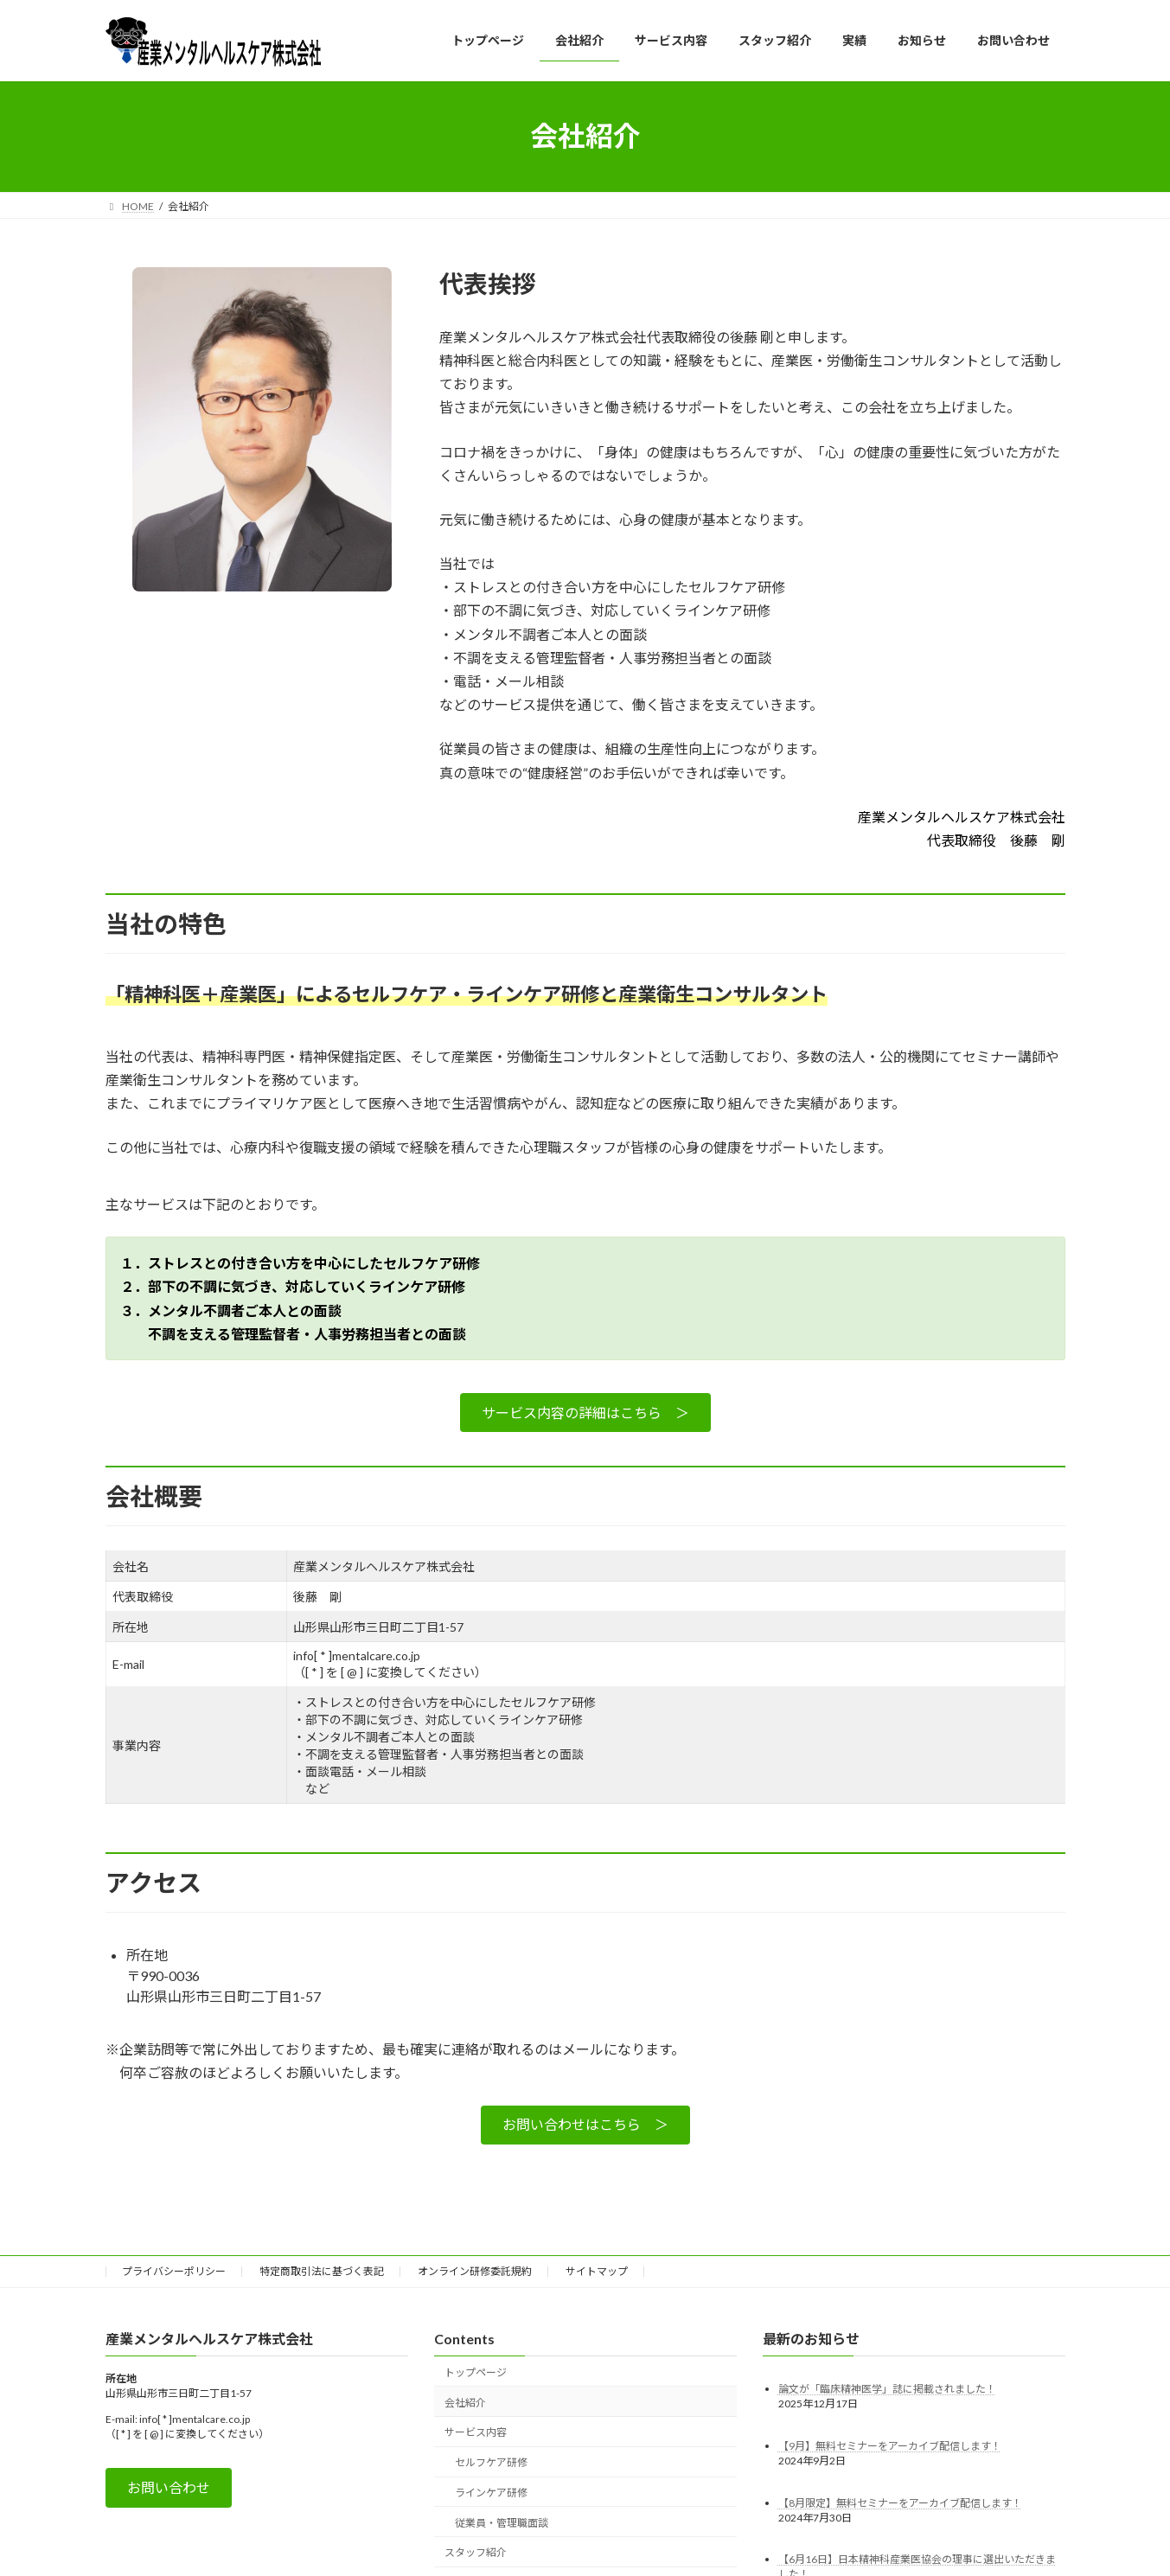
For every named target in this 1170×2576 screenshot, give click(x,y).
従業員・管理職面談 (501, 2521)
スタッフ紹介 (475, 2552)
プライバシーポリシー (174, 2271)
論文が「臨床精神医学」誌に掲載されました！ (887, 2387)
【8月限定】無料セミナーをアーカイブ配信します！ (900, 2502)
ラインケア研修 (491, 2492)
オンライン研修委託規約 (475, 2271)
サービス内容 (475, 2432)
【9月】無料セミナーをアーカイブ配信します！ (889, 2445)
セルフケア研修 (491, 2462)
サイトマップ (597, 2271)
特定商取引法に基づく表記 (321, 2271)
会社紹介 (465, 2401)
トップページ (475, 2372)
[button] (585, 1412)
